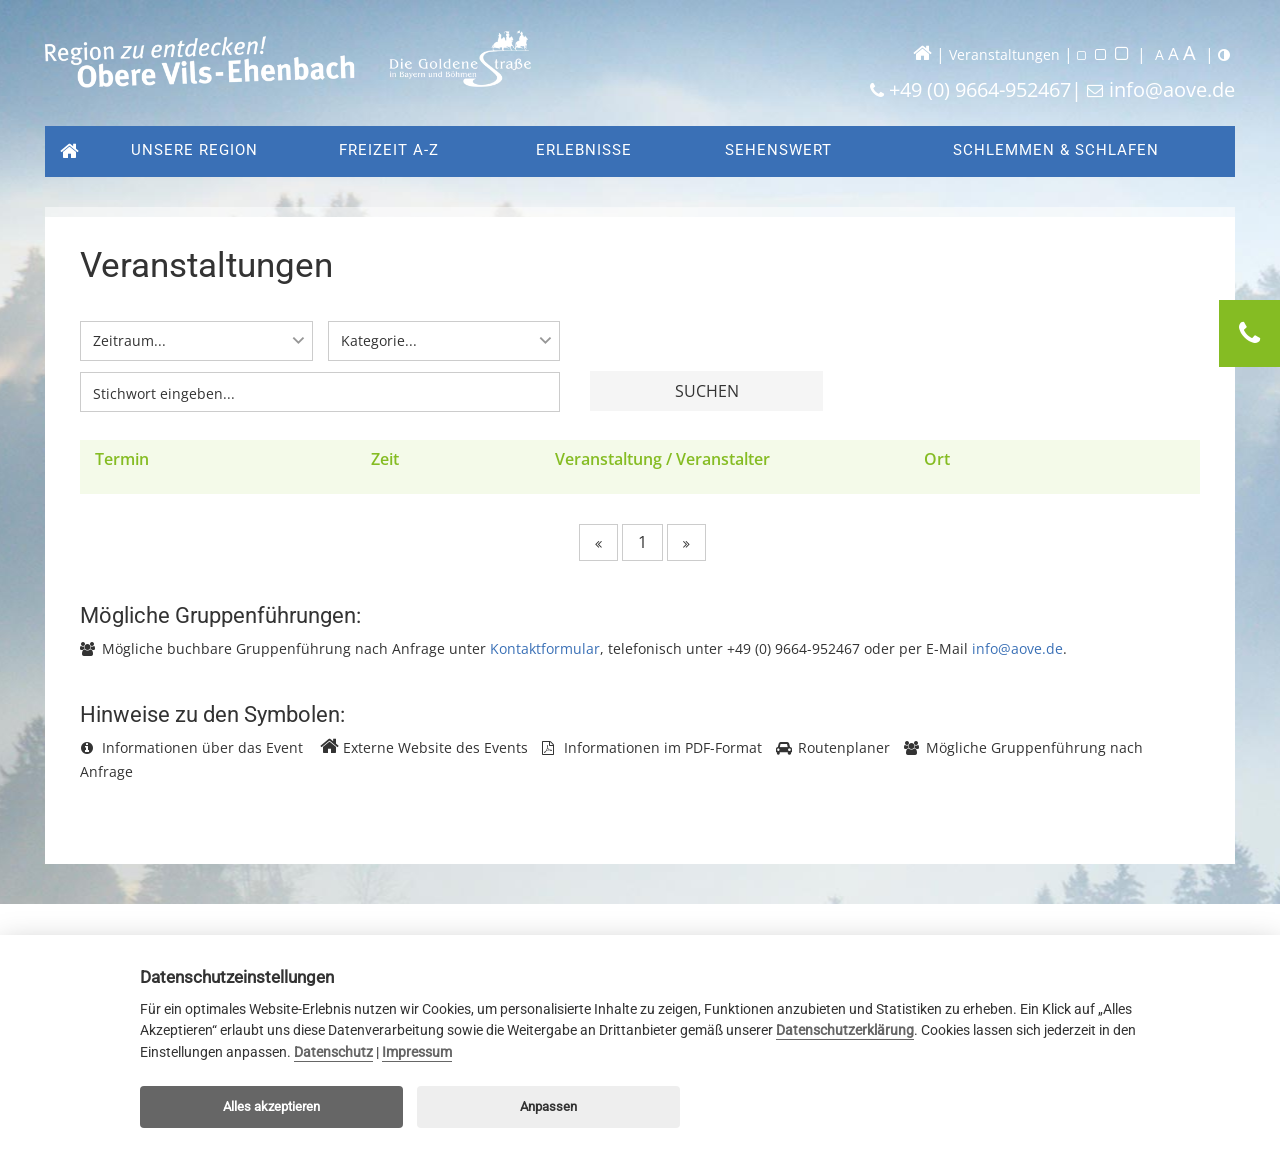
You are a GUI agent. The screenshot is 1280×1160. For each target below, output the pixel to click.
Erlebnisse (584, 150)
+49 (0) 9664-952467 (980, 89)
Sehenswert (778, 150)
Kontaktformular (545, 651)
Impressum (417, 1052)
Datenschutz (333, 1052)
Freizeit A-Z (389, 150)
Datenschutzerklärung (845, 1030)
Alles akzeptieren (271, 1106)
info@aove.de (1172, 89)
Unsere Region (189, 150)
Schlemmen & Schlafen (1056, 150)
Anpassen (548, 1106)
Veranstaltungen (1004, 54)
